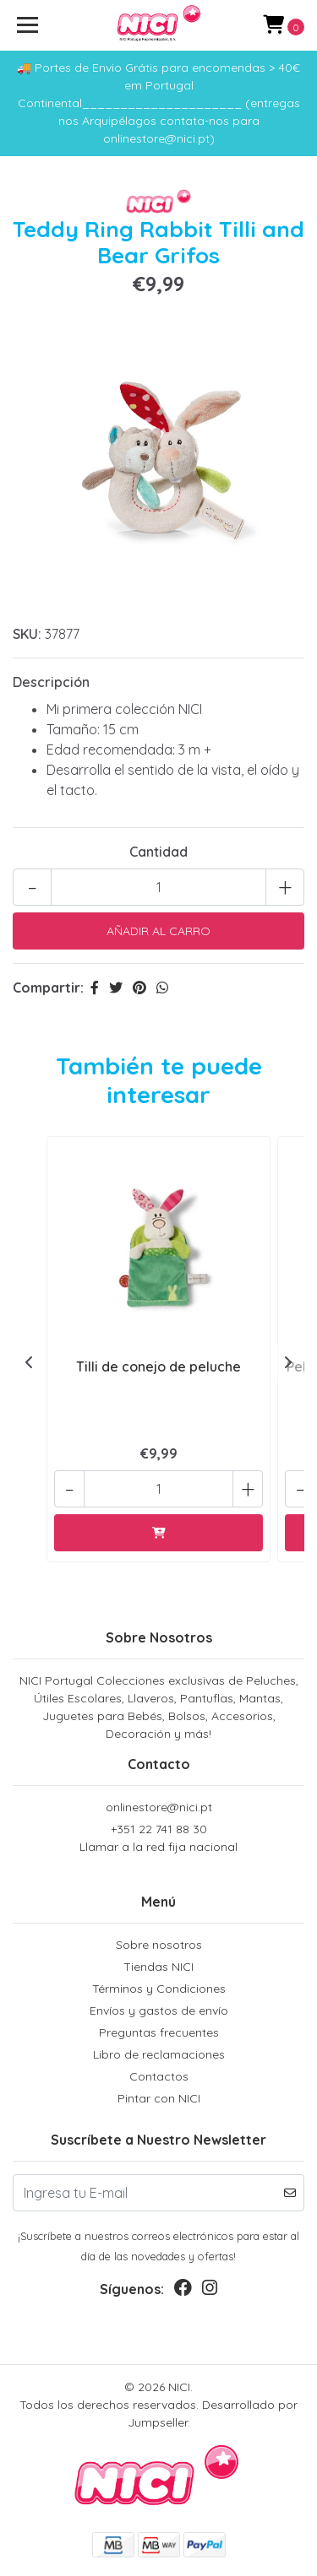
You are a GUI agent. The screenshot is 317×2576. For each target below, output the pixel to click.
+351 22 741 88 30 (158, 1838)
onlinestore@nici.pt (159, 1807)
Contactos (159, 2076)
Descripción (51, 682)
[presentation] (29, 1362)
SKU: (27, 633)
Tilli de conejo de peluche (158, 1366)
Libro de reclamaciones (159, 2054)
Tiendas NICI (158, 1966)
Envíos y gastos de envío (159, 2010)
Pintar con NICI (159, 2098)
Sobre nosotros (159, 1944)
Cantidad (158, 851)
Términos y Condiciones (159, 1988)
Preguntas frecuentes (159, 2032)
